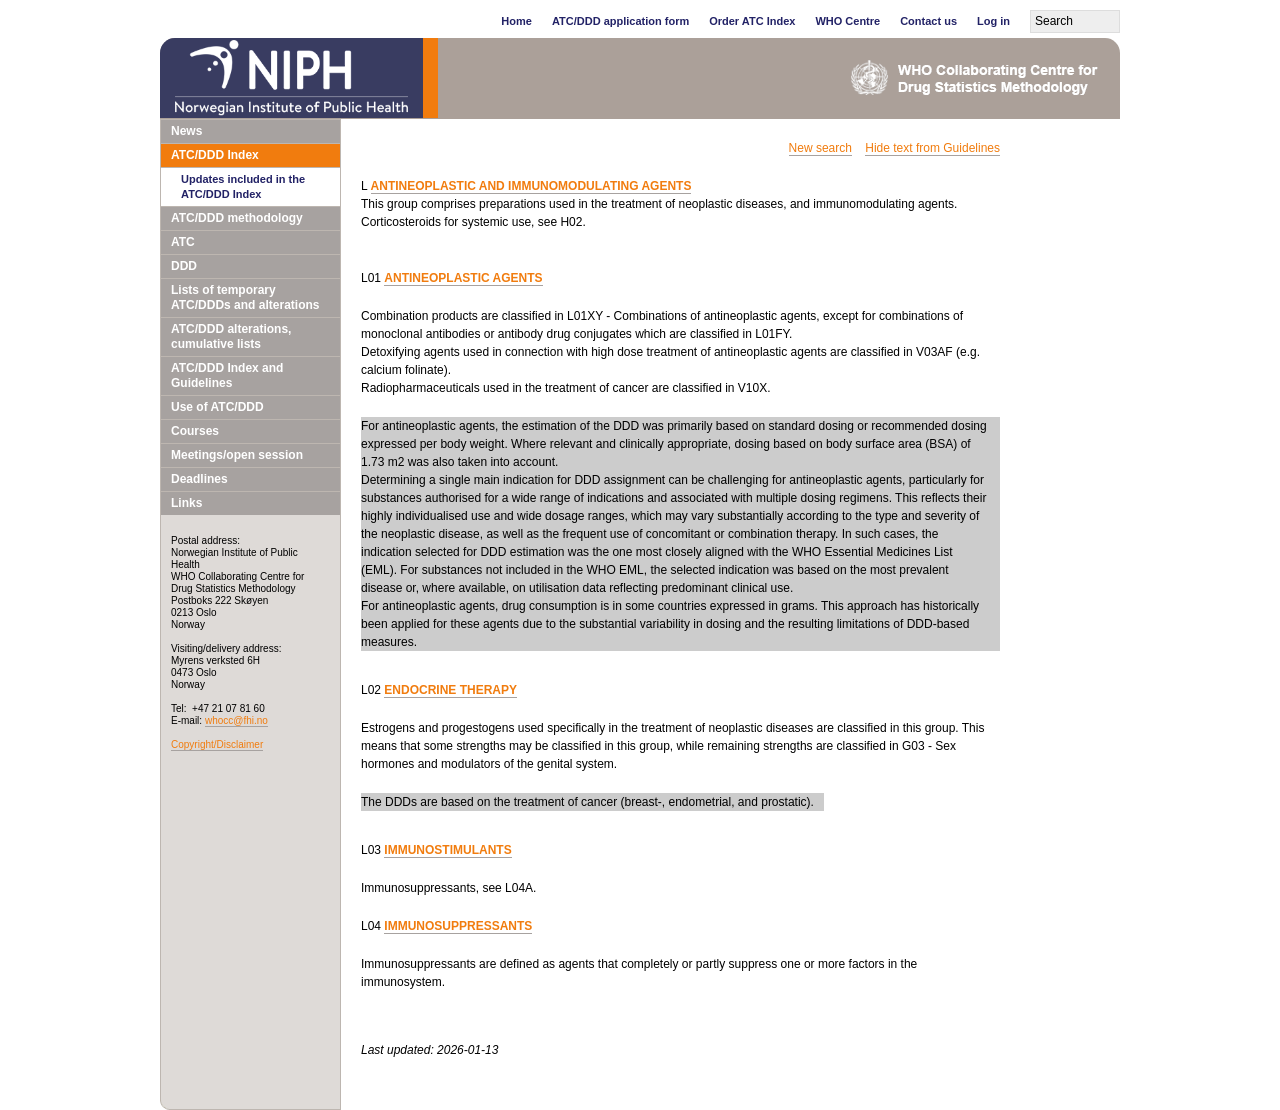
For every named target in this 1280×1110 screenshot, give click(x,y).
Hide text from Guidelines (932, 148)
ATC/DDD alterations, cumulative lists (231, 336)
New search (820, 148)
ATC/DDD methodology (237, 218)
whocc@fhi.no (236, 720)
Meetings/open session (237, 455)
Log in (993, 21)
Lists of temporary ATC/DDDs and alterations (245, 297)
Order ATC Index (752, 21)
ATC (183, 242)
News (186, 131)
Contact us (928, 21)
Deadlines (199, 479)
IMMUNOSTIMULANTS (447, 850)
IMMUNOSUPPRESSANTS (458, 926)
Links (186, 503)
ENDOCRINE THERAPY (450, 690)
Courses (195, 431)
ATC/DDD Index (215, 155)
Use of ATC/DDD (217, 407)
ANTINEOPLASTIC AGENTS (463, 278)
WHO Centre (847, 21)
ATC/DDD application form (620, 21)
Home (516, 21)
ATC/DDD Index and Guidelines (227, 375)
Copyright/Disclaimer (217, 744)
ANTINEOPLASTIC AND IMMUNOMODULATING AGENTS (531, 186)
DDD (184, 266)
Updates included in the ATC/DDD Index (243, 186)
